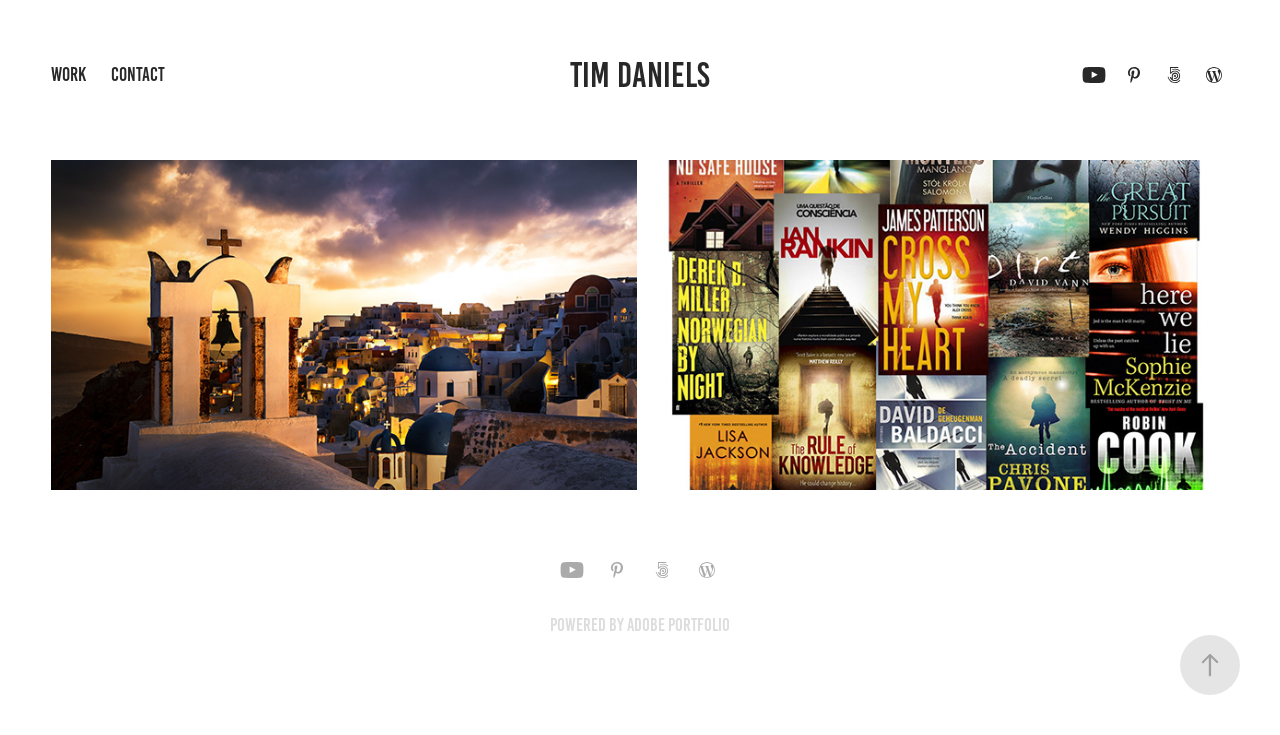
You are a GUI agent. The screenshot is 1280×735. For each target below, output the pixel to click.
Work (68, 74)
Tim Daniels (640, 75)
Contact (138, 74)
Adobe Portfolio (678, 625)
